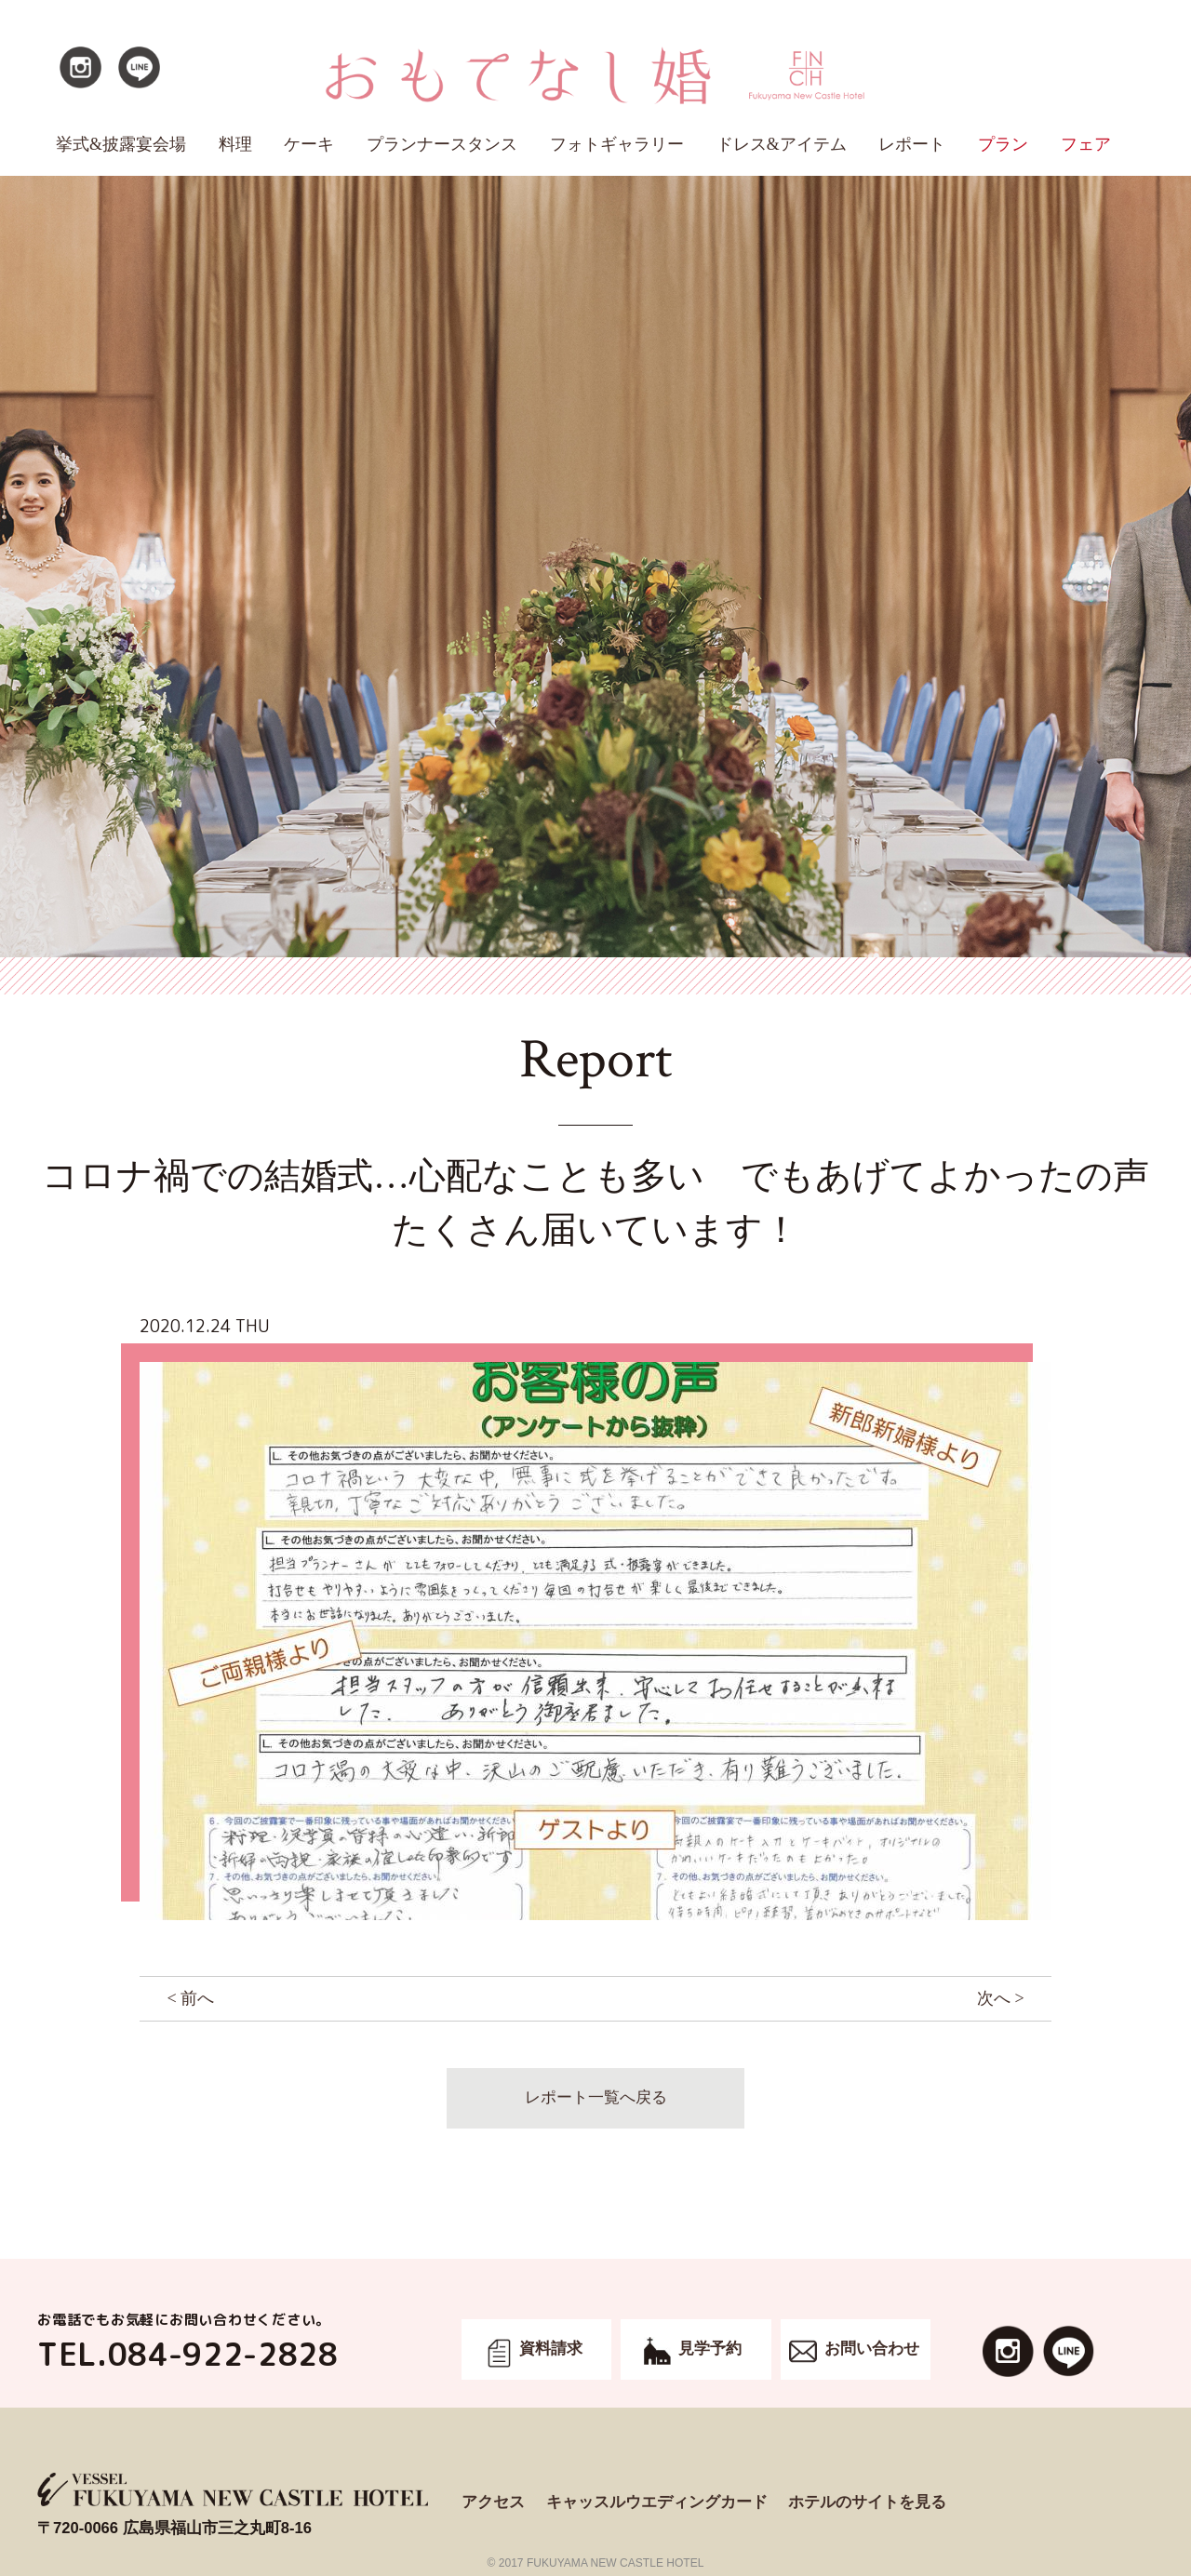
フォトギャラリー (617, 144)
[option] (595, 1641)
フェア (1086, 144)
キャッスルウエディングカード (657, 2502)
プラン (1003, 144)
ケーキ (309, 144)
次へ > (1000, 1998)
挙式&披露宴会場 (121, 144)
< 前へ (190, 1998)
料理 (235, 144)
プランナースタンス (442, 144)
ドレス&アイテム (781, 144)
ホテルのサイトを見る (867, 2502)
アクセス (493, 2502)
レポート (911, 144)
